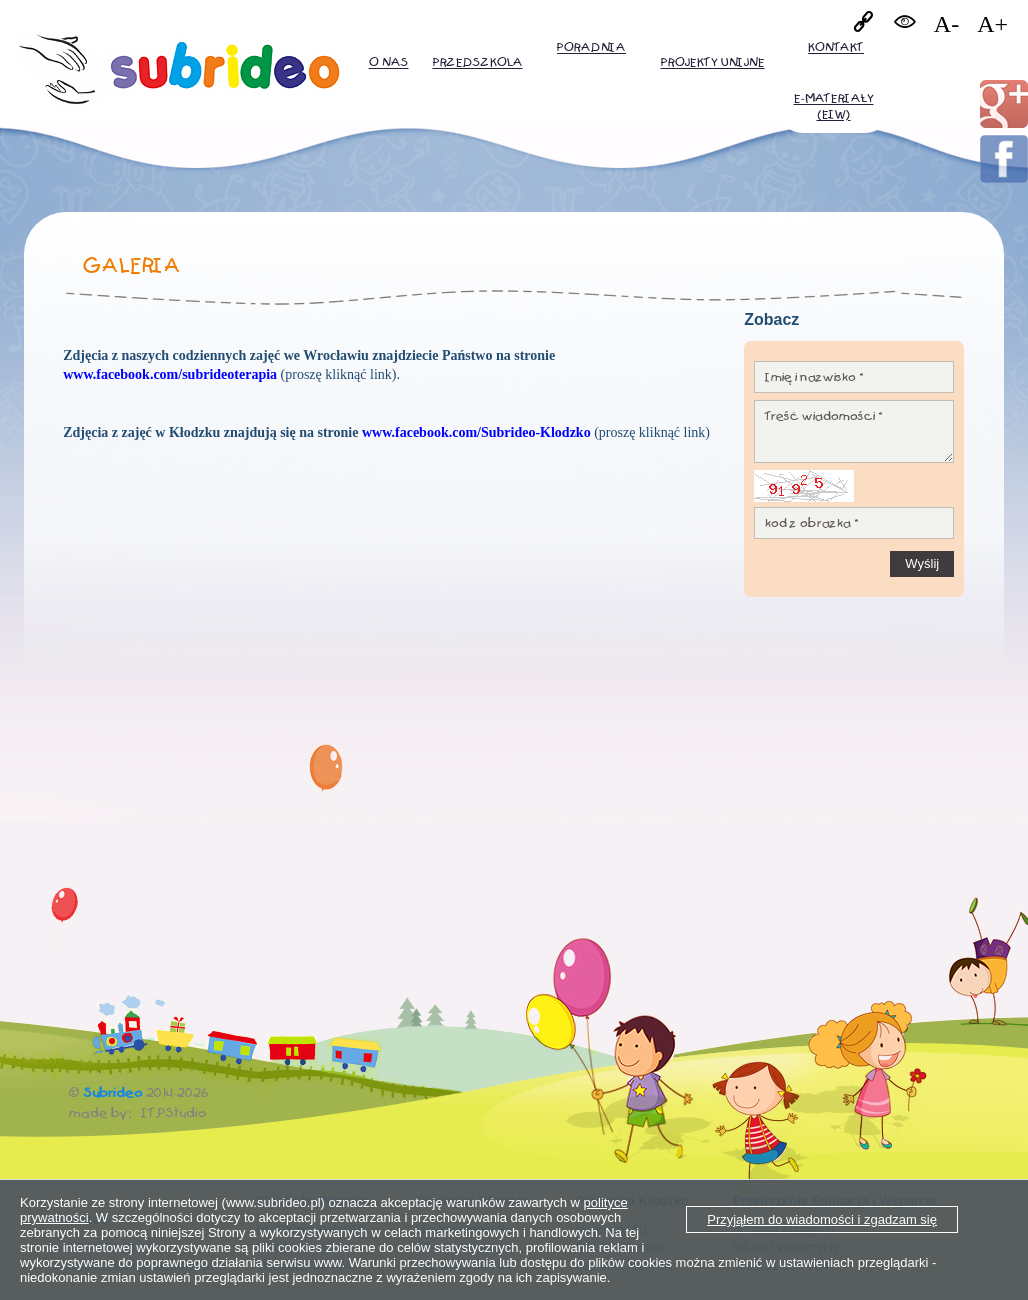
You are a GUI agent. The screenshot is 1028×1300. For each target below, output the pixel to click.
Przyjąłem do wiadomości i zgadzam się (822, 1219)
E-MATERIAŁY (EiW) (834, 106)
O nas (389, 62)
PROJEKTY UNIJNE (713, 62)
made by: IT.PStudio (138, 1113)
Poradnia (591, 47)
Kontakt (836, 47)
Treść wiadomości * (854, 431)
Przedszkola (478, 62)
